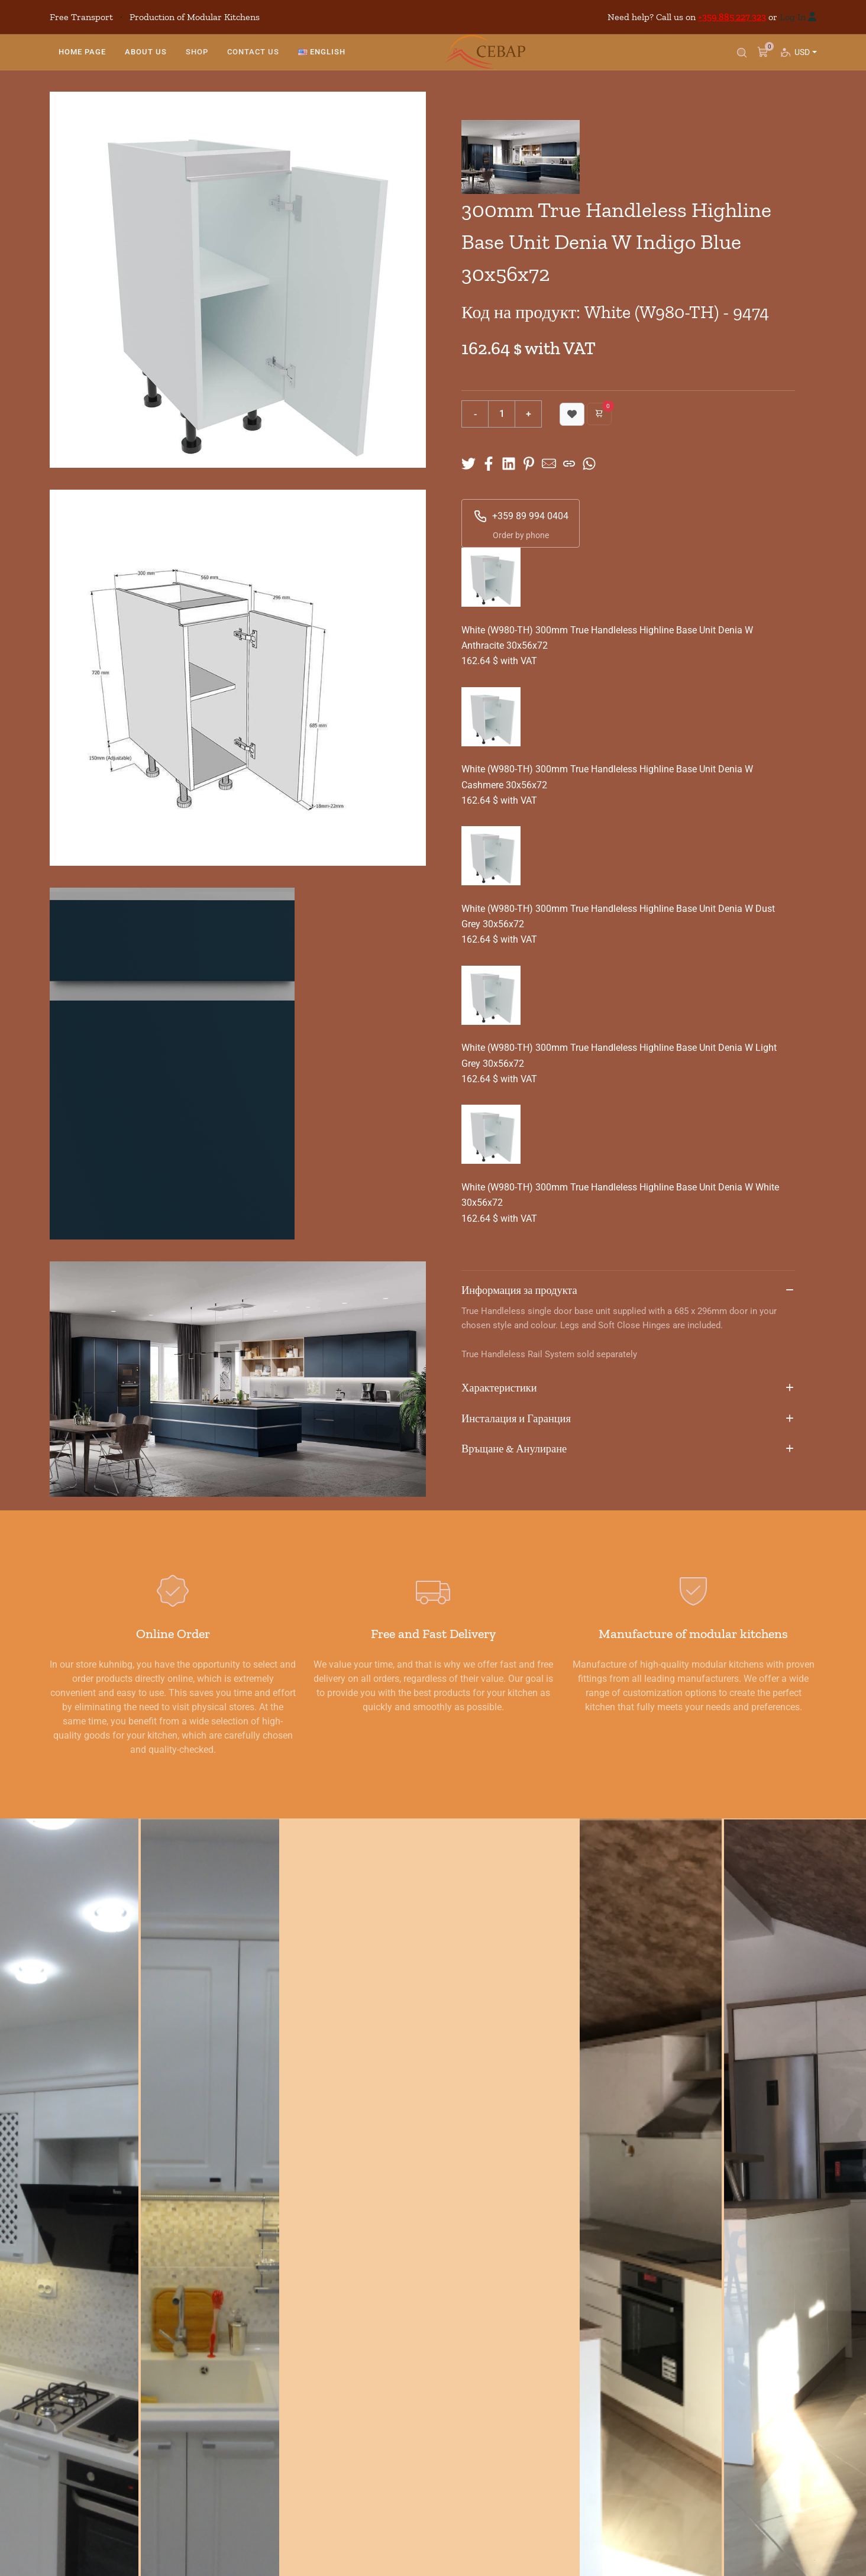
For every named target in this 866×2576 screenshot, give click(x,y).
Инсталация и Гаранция (628, 1419)
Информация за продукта (628, 1291)
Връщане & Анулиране (628, 1449)
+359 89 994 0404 (520, 516)
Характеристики (628, 1388)
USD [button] (805, 63)
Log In (793, 16)
